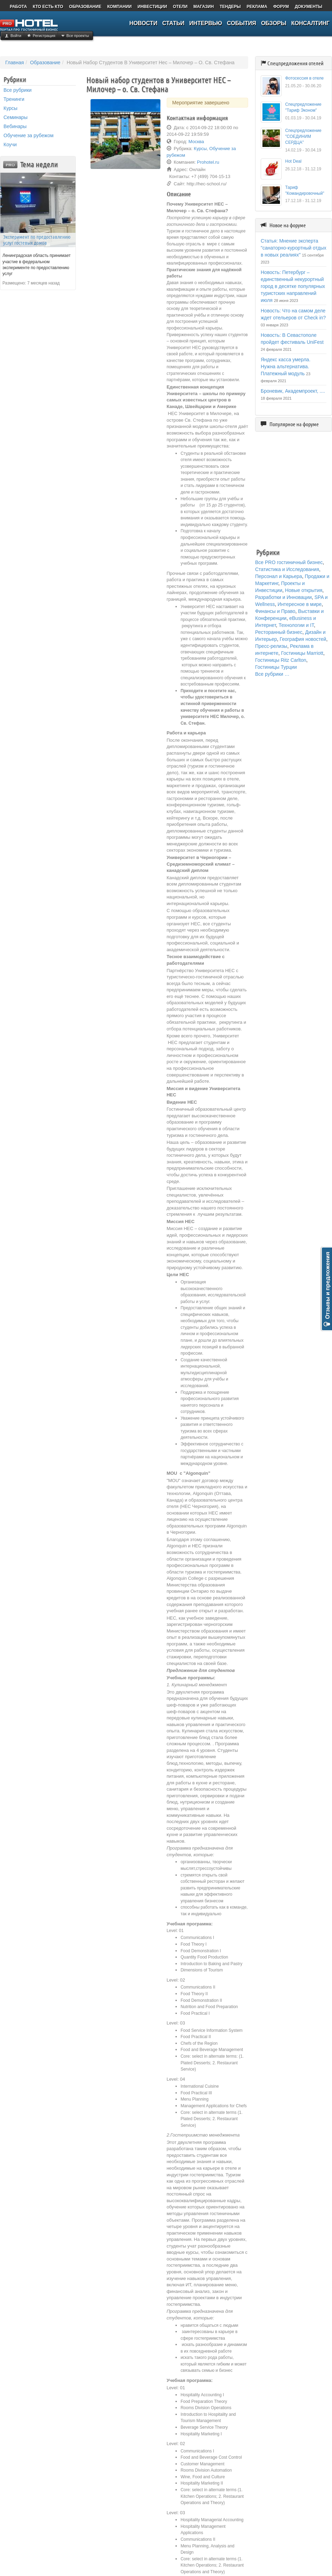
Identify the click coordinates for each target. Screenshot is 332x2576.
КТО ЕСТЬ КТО (48, 6)
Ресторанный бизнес (278, 632)
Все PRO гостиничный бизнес (289, 562)
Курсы (10, 108)
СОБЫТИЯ (241, 23)
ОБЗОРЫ (273, 23)
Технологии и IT (296, 625)
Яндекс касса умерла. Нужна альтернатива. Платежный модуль (285, 366)
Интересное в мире (299, 604)
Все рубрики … (272, 674)
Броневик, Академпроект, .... (293, 391)
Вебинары (15, 126)
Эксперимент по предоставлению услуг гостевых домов (37, 240)
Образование (45, 62)
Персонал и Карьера (278, 576)
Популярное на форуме (294, 424)
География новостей (303, 639)
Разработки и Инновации (283, 597)
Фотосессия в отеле (304, 78)
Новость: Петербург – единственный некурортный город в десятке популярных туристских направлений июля (293, 286)
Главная (14, 62)
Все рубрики (17, 90)
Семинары (15, 117)
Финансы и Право (275, 611)
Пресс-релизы (271, 646)
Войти (15, 36)
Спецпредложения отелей (295, 63)
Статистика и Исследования (287, 569)
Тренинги (13, 99)
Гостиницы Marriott (302, 653)
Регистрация (44, 36)
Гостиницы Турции (276, 667)
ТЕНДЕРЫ (229, 6)
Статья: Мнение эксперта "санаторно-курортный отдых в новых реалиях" (293, 248)
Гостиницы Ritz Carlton (280, 660)
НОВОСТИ (143, 23)
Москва (196, 141)
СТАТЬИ (173, 23)
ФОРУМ (281, 6)
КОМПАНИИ (119, 6)
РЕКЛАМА (257, 6)
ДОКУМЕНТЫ (308, 6)
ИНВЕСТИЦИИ (152, 6)
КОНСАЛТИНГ (310, 23)
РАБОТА (18, 6)
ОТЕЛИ (180, 6)
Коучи (10, 144)
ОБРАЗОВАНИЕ (85, 6)
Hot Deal (293, 161)
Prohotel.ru (208, 162)
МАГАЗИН (203, 6)
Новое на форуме (287, 225)
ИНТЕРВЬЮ (205, 23)
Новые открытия (304, 590)
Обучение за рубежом (28, 135)
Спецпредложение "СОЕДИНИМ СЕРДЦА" (303, 136)
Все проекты (77, 36)
